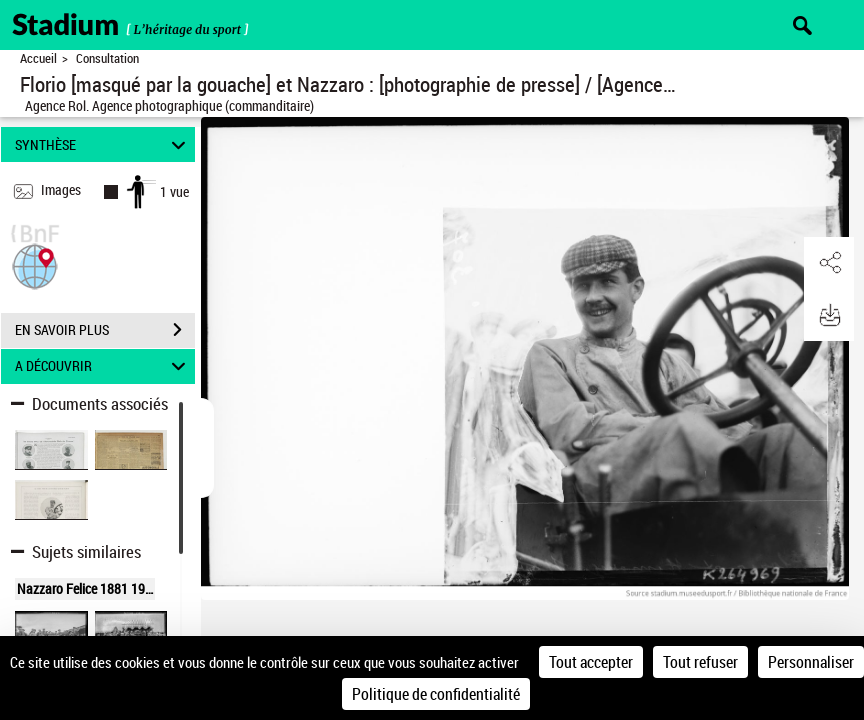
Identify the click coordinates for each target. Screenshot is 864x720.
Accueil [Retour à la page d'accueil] (38, 58)
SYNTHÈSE (103, 144)
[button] (35, 264)
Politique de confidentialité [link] (436, 694)
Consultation (107, 58)
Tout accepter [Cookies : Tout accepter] (591, 662)
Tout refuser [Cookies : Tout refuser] (700, 662)
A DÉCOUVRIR (103, 366)
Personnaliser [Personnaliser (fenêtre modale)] (811, 662)
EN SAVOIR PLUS (105, 330)
